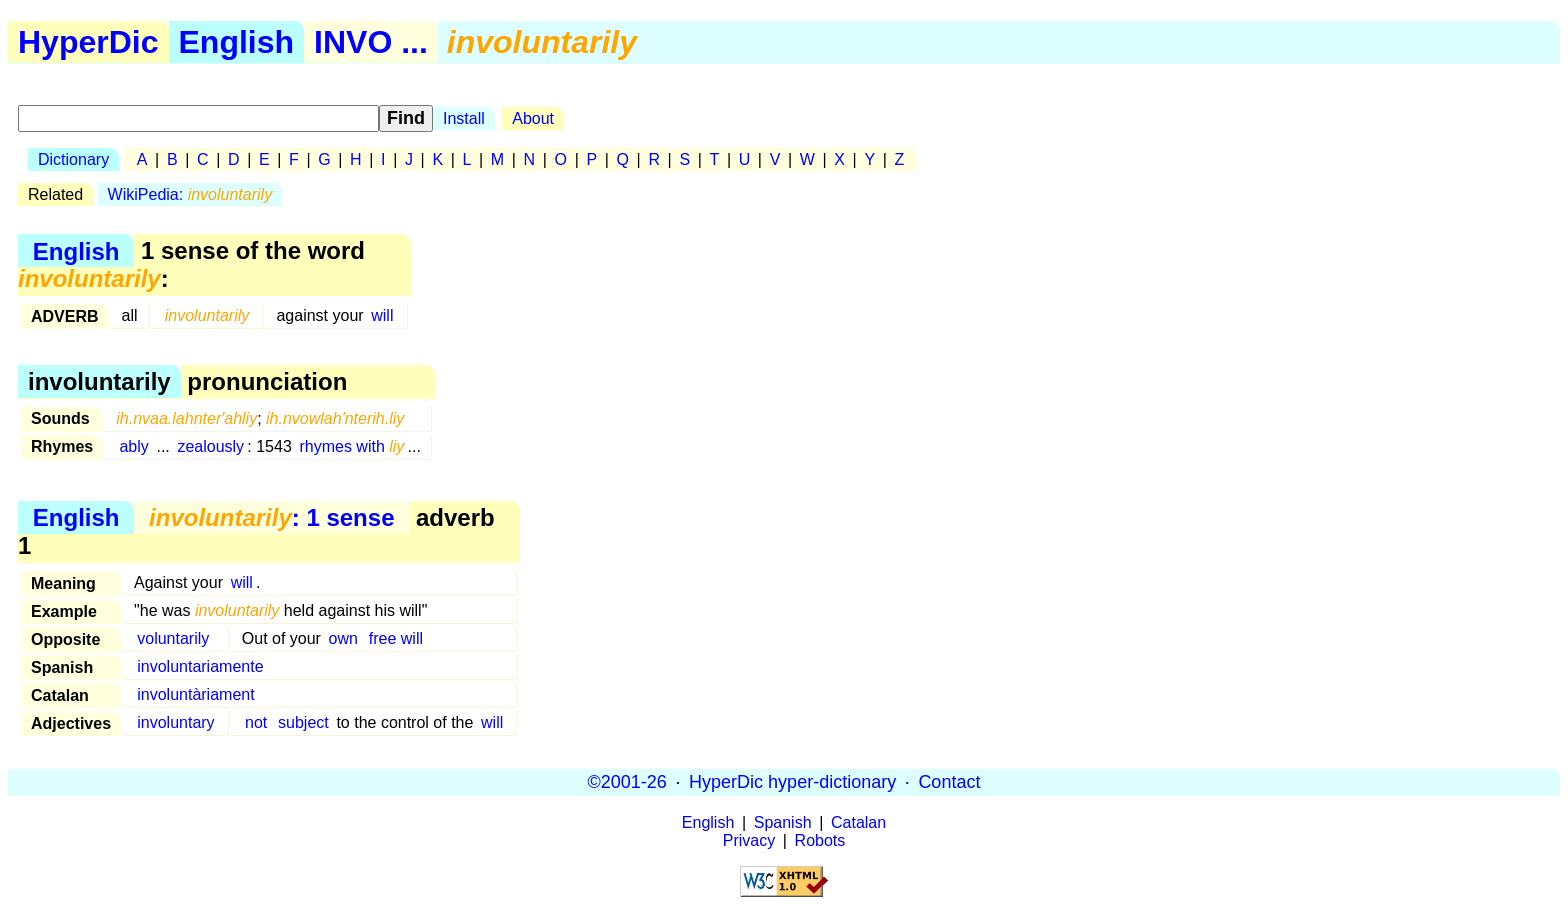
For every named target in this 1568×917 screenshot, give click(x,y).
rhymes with (351, 446)
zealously (210, 446)
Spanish (783, 822)
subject (303, 722)
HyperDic (88, 42)
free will (396, 638)
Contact (949, 782)
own (343, 638)
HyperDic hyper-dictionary (792, 782)
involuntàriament (195, 694)
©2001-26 (627, 782)
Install (464, 118)
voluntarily (173, 638)
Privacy (749, 840)
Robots (820, 840)
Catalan (858, 822)
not (256, 722)
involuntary (175, 722)
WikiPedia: (190, 194)
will (382, 315)
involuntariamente (200, 666)
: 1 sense (271, 517)
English (237, 42)
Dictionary (73, 159)
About (533, 118)
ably (133, 446)
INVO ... (371, 42)
